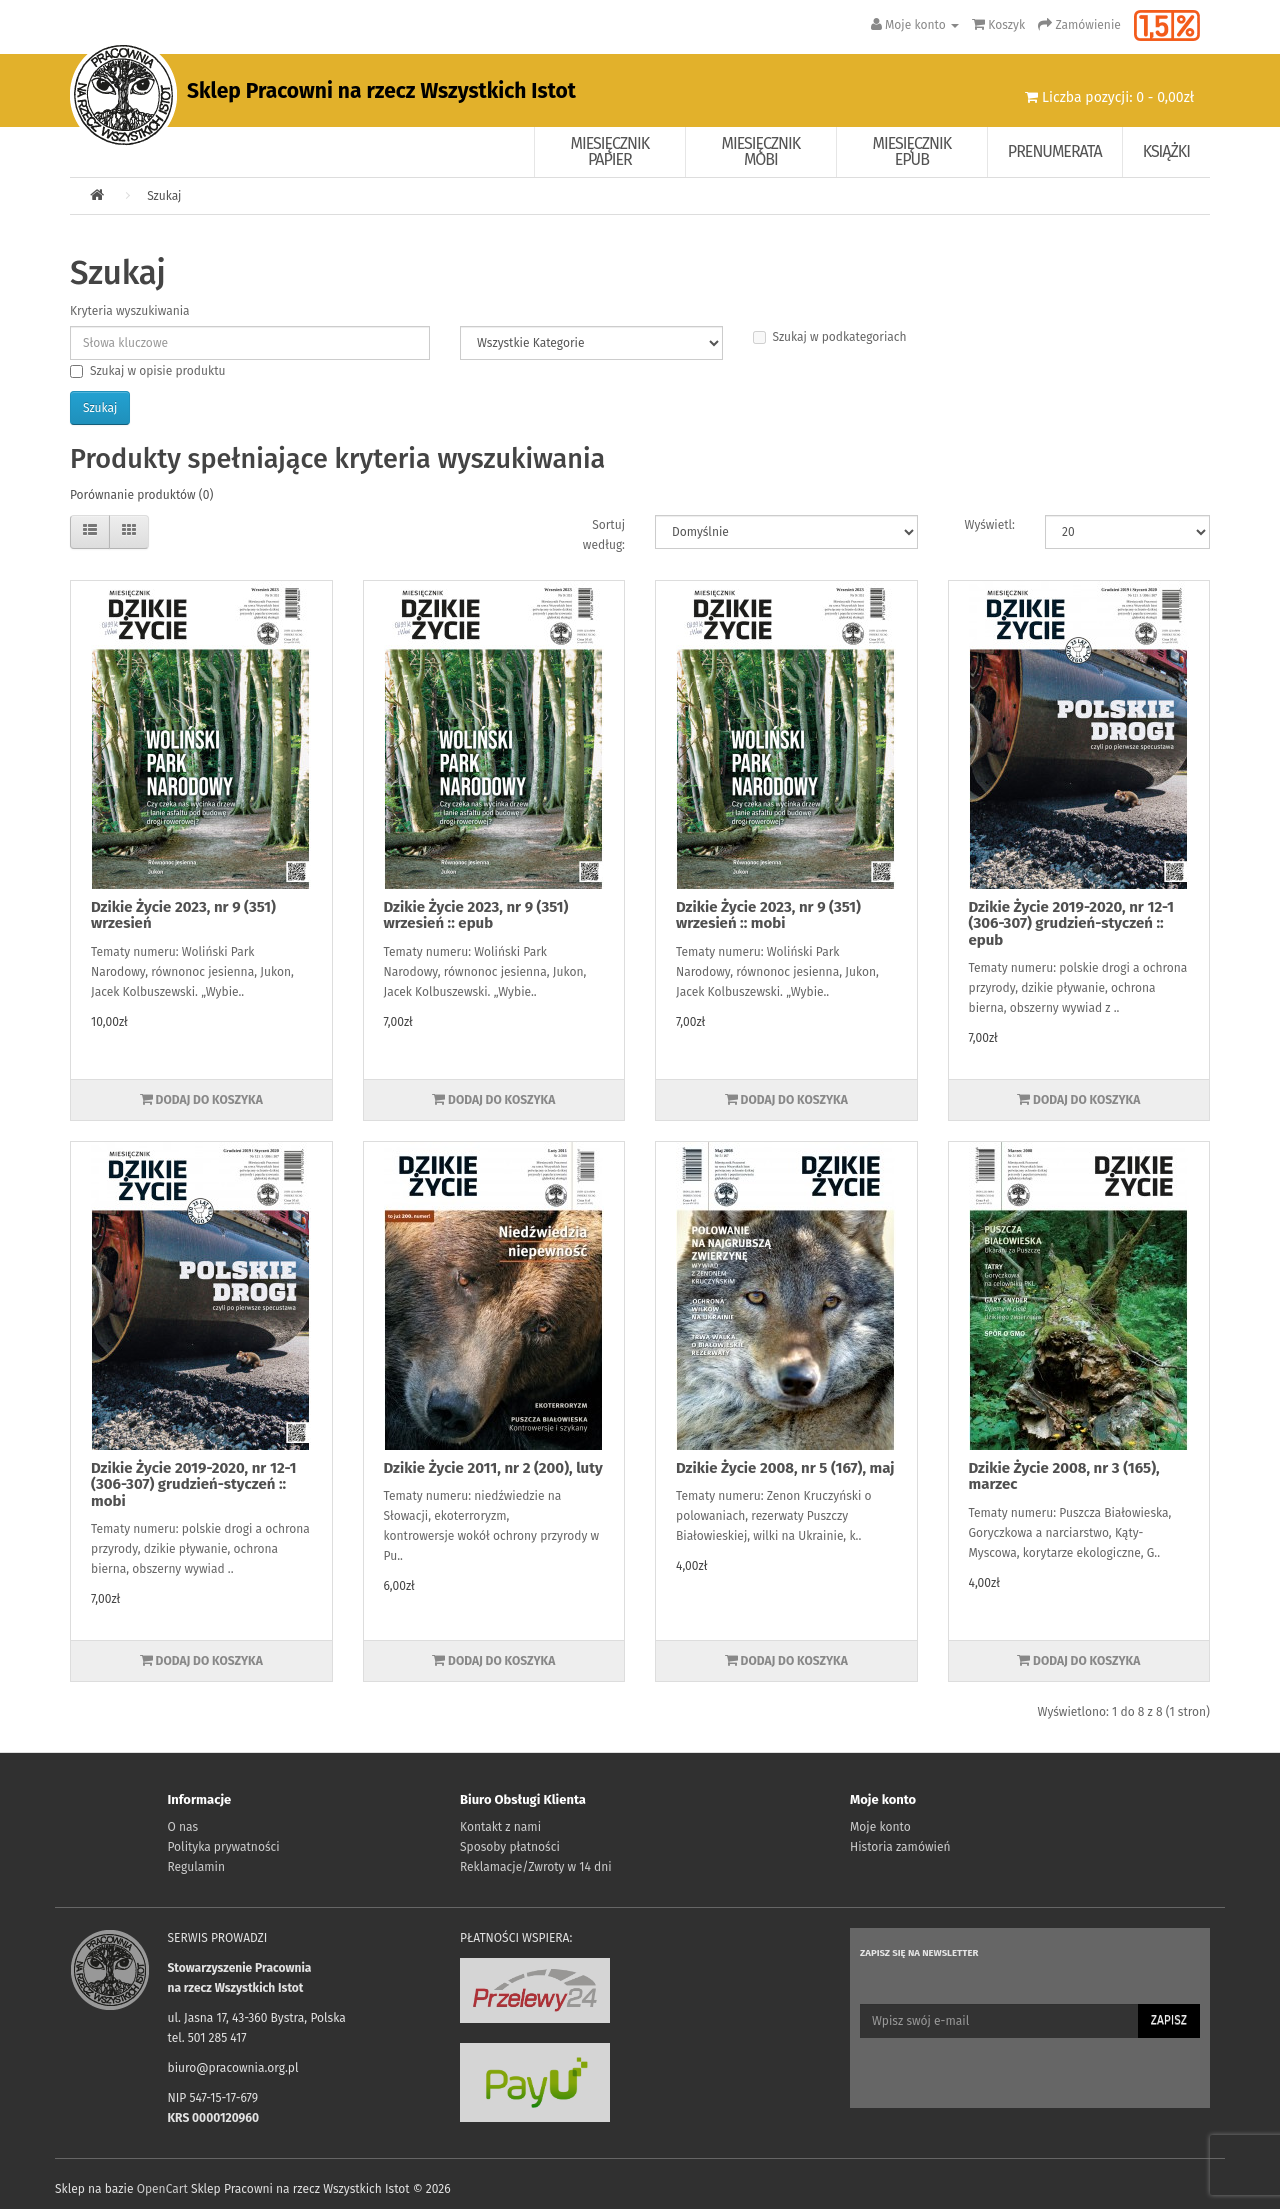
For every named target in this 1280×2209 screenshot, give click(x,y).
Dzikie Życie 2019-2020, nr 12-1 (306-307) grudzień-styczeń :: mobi (193, 1484)
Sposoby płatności (510, 1847)
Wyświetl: (989, 525)
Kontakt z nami (500, 1827)
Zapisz (1169, 2020)
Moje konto (880, 1827)
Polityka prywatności (224, 1847)
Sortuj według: (604, 535)
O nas (183, 1827)
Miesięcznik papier (610, 151)
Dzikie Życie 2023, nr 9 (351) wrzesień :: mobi (768, 915)
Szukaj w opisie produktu (147, 371)
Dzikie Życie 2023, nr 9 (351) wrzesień (183, 915)
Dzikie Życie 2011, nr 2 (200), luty (493, 1468)
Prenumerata (1055, 151)
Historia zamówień (900, 1847)
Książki (1166, 151)
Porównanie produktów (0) (141, 495)
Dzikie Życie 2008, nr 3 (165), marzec (1064, 1476)
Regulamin (196, 1867)
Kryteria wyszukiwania (130, 311)
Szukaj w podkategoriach (830, 337)
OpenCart (162, 2189)
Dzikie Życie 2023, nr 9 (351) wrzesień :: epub (476, 915)
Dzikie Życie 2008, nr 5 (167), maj (785, 1468)
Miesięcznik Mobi (761, 151)
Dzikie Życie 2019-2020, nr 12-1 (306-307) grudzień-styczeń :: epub (1071, 923)
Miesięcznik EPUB (912, 151)
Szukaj (164, 196)
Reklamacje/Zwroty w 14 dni (536, 1867)
